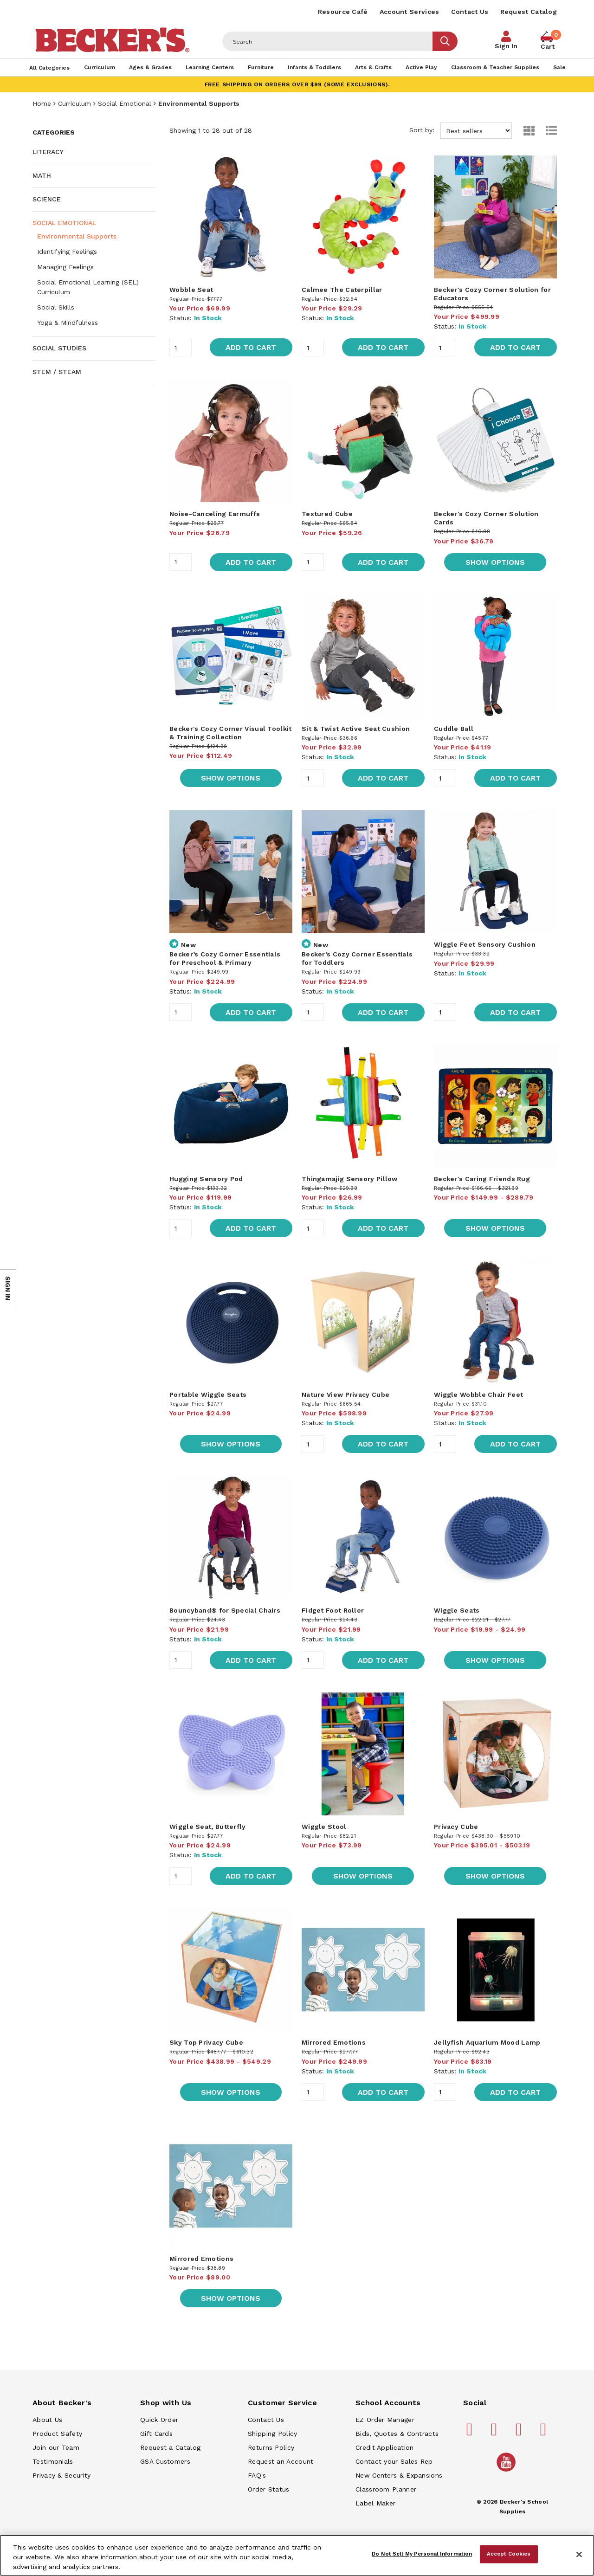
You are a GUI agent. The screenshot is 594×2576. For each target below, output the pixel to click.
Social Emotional (124, 103)
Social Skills (55, 307)
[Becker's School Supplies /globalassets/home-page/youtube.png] (507, 2471)
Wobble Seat (191, 289)
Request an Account (280, 2461)
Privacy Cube (456, 1826)
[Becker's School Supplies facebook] (471, 2433)
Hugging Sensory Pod (206, 1178)
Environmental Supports (76, 236)
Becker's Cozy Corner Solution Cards (486, 518)
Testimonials (52, 2461)
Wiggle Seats (457, 1610)
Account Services (409, 11)
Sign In (506, 46)
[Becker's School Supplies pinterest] (495, 2433)
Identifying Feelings (67, 251)
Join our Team (55, 2447)
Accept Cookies (509, 2553)
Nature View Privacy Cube (345, 1394)
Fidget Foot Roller (333, 1610)
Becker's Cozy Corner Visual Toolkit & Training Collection (230, 733)
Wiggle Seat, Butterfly (207, 1826)
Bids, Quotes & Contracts (397, 2433)
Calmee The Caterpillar (342, 289)
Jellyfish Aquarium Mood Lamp (487, 2042)
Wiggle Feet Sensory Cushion (485, 944)
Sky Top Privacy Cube (206, 2042)
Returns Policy (271, 2447)
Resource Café (343, 11)
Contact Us (470, 11)
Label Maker (375, 2503)
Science (46, 199)
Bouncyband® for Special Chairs (224, 1610)
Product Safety (57, 2433)
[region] (297, 2555)
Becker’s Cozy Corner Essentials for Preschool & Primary (224, 958)
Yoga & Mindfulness (67, 322)
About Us (47, 2419)
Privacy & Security (61, 2475)
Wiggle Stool (324, 1826)
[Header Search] (327, 41)
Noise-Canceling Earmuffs (214, 513)
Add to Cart (251, 347)
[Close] (579, 2554)
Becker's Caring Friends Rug (482, 1178)
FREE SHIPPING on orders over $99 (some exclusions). (297, 84)
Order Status (269, 2489)
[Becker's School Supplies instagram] (520, 2433)
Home (41, 103)
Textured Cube (327, 513)
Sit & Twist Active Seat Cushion (356, 728)
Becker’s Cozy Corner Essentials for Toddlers (357, 958)
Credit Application (384, 2447)
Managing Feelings (65, 267)
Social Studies (59, 348)
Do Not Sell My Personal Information (422, 2553)
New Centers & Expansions (398, 2475)
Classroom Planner (385, 2489)
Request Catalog (528, 11)
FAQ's (257, 2475)
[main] (363, 1240)
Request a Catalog (170, 2447)
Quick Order (159, 2419)
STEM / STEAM (56, 371)
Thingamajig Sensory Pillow (350, 1178)
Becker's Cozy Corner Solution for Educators (492, 294)
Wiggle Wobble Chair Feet (478, 1394)
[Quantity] (180, 347)
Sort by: (460, 131)
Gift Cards (156, 2433)
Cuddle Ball (453, 728)
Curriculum (74, 103)
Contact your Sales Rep (394, 2461)
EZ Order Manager (384, 2419)
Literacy (48, 151)
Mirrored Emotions (334, 2042)
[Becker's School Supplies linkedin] (544, 2433)
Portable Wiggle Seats (207, 1394)
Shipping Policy (272, 2433)
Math (41, 175)
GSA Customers (165, 2461)
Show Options (495, 562)
